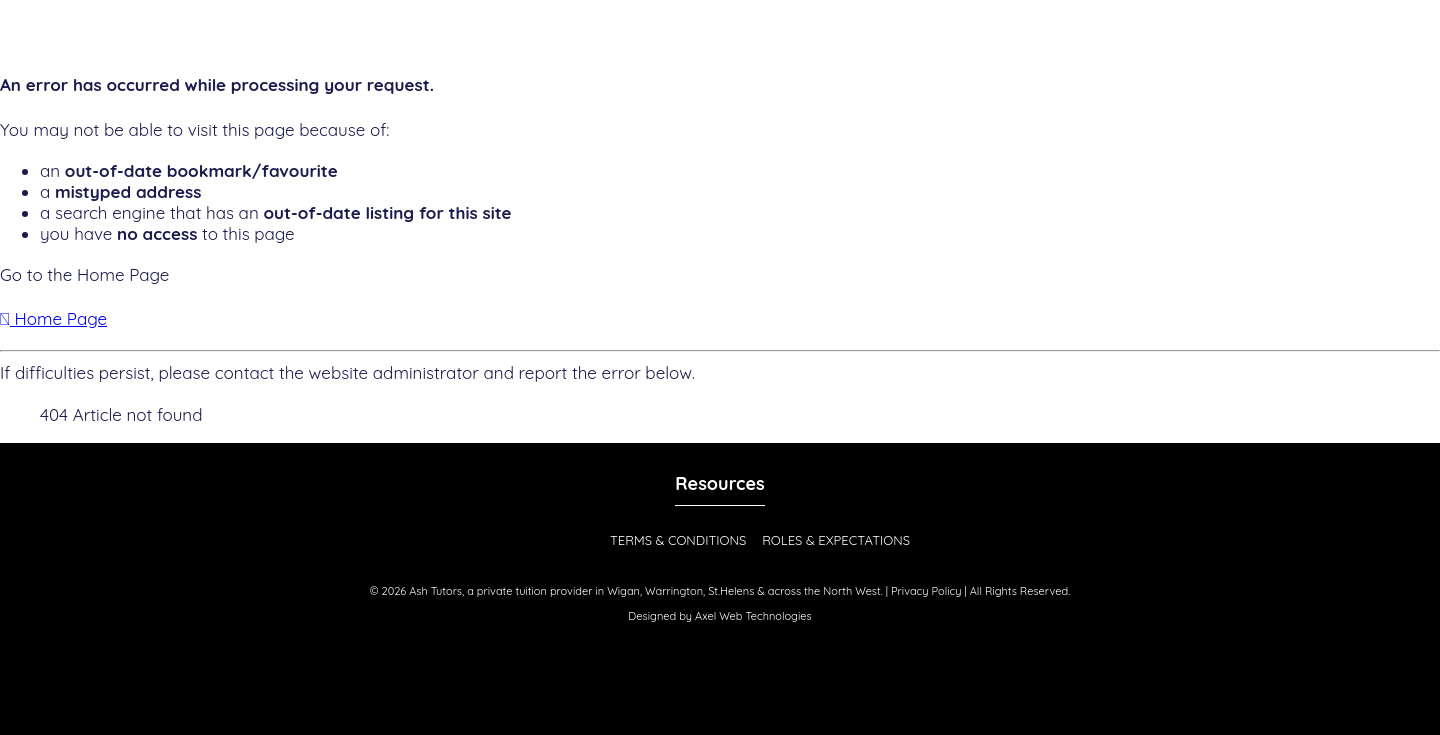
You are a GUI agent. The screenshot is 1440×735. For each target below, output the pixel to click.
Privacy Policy (926, 591)
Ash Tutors (435, 591)
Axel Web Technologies (753, 616)
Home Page (53, 318)
